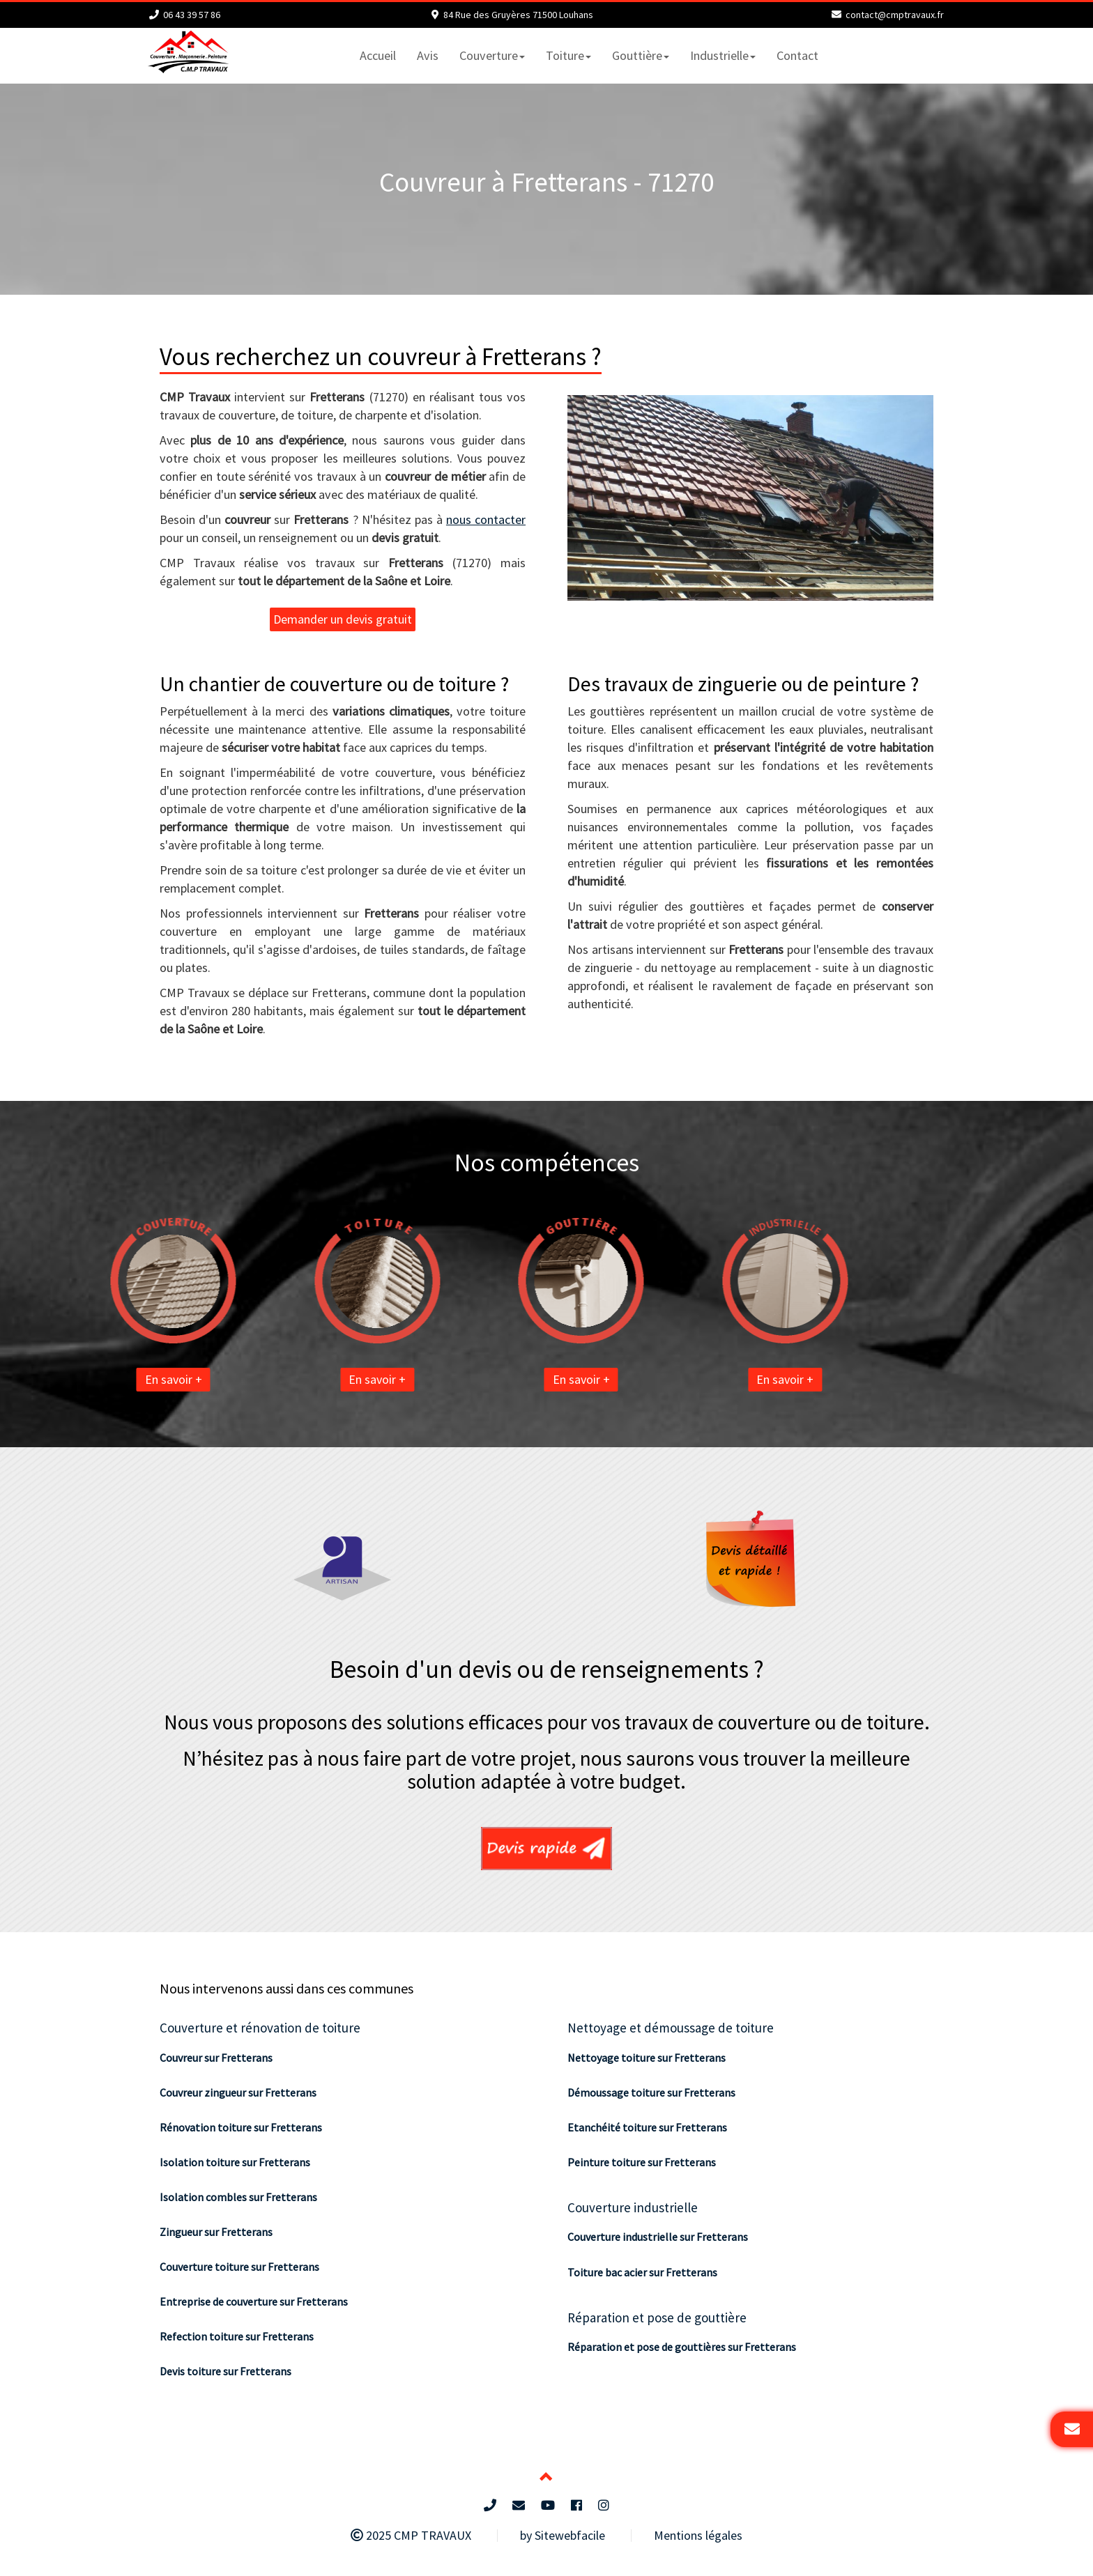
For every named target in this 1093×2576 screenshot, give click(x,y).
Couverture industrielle (632, 2207)
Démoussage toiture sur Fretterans (651, 2092)
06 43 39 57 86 (191, 14)
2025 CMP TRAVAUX (411, 2535)
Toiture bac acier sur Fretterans (642, 2272)
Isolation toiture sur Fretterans (235, 2162)
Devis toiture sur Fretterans (225, 2371)
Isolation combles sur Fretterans (238, 2197)
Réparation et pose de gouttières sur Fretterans (681, 2347)
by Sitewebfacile (562, 2535)
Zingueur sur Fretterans (216, 2232)
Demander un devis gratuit (342, 619)
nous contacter (486, 519)
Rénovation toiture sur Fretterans (241, 2127)
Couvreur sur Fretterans (216, 2058)
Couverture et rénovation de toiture (260, 2027)
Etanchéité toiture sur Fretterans (647, 2127)
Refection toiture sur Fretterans (237, 2336)
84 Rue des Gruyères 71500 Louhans (518, 14)
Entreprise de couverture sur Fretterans (254, 2301)
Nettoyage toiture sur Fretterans (646, 2058)
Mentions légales (698, 2535)
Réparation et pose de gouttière (657, 2317)
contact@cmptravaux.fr (895, 14)
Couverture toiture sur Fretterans (239, 2267)
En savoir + (104, 1379)
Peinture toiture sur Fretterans (641, 2162)
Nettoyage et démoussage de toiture (670, 2027)
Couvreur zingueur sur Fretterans (238, 2092)
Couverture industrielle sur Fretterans (657, 2237)
